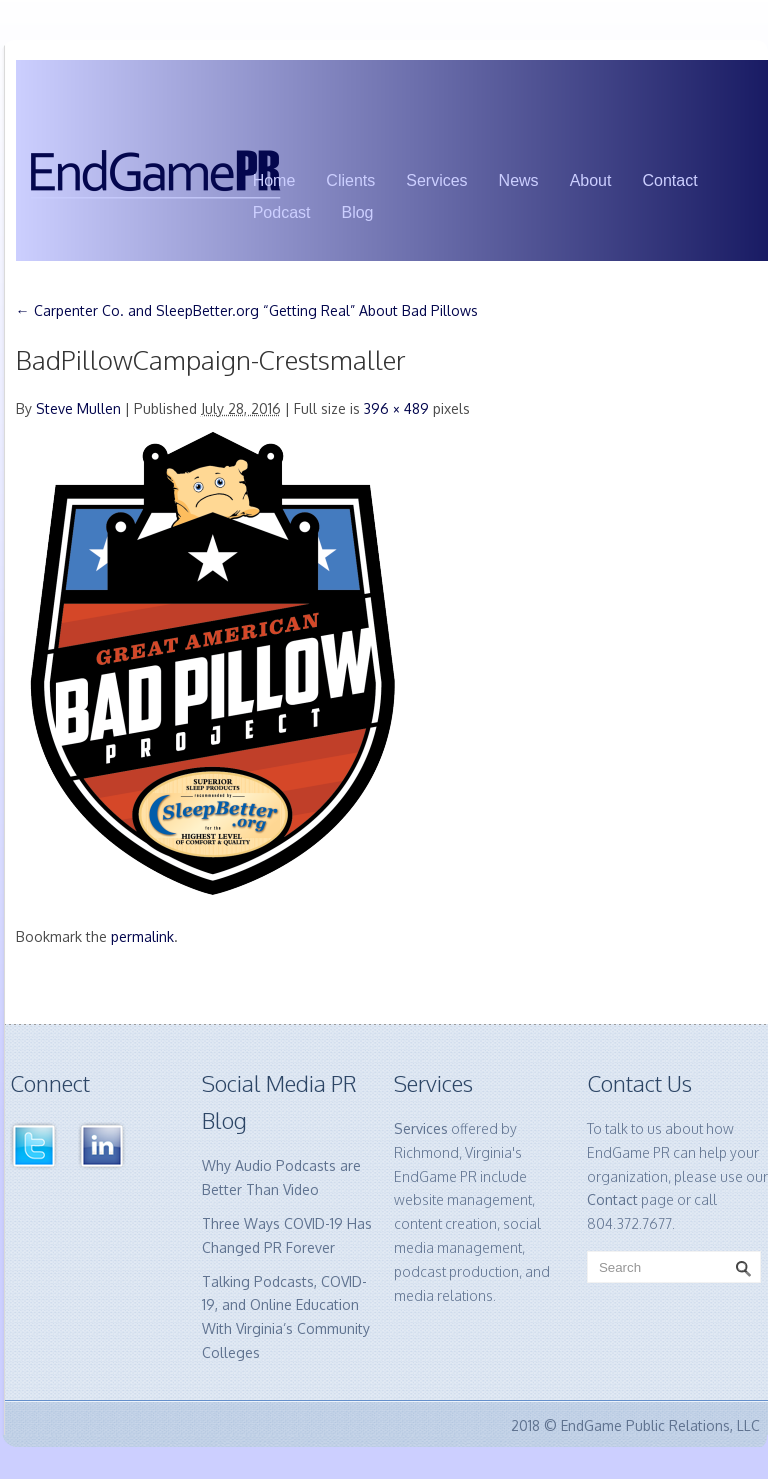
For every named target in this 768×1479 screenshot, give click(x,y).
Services (436, 180)
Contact (669, 180)
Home (274, 180)
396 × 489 (396, 408)
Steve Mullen (78, 408)
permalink (142, 936)
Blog (357, 212)
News (519, 180)
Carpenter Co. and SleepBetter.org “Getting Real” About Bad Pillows (247, 310)
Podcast (282, 212)
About (591, 180)
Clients (350, 180)
